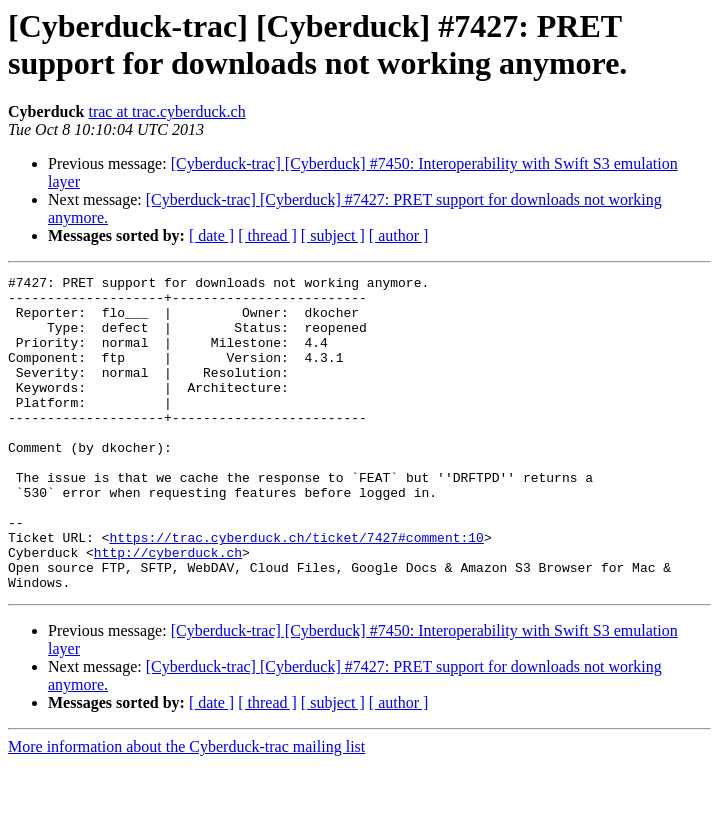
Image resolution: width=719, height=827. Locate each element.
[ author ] (399, 235)
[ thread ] (267, 235)
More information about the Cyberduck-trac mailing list (186, 809)
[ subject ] (333, 235)
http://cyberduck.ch (168, 609)
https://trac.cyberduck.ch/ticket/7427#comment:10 (296, 591)
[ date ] (211, 235)
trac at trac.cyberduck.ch (166, 111)
